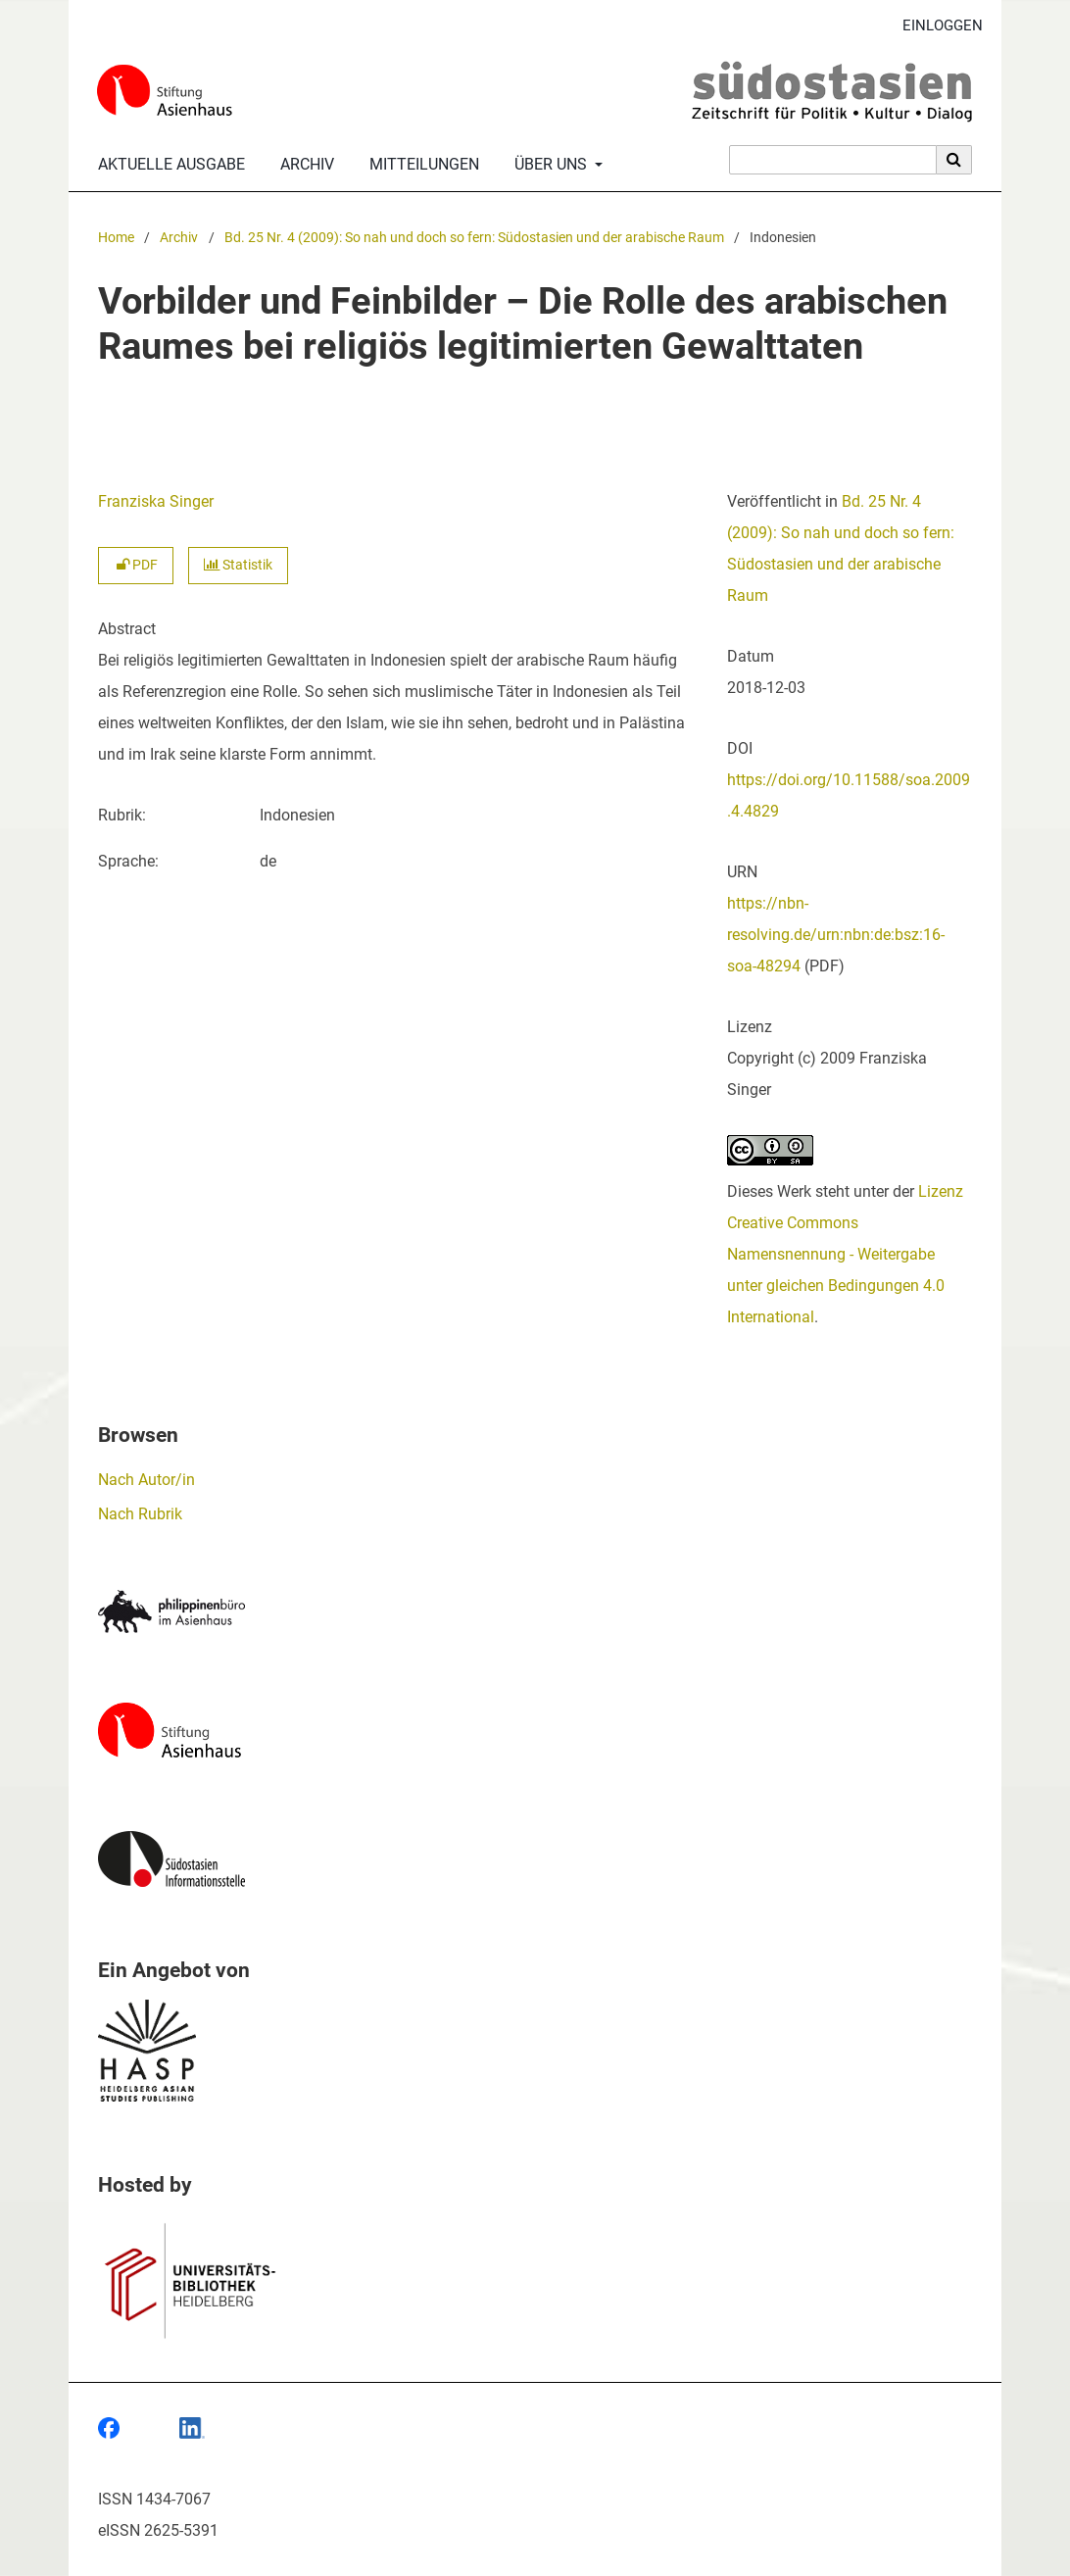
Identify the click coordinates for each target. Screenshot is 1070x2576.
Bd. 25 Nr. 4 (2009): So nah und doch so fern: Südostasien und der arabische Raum (474, 237)
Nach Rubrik (140, 1514)
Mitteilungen (420, 164)
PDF (136, 565)
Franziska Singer (156, 501)
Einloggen (935, 26)
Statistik (238, 565)
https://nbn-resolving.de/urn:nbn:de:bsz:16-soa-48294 (836, 934)
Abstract (127, 628)
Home (116, 237)
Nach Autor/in (146, 1479)
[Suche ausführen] (954, 159)
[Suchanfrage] (833, 159)
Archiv (303, 164)
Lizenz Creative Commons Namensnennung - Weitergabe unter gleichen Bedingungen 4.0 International (845, 1254)
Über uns (549, 164)
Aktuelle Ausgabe (167, 164)
